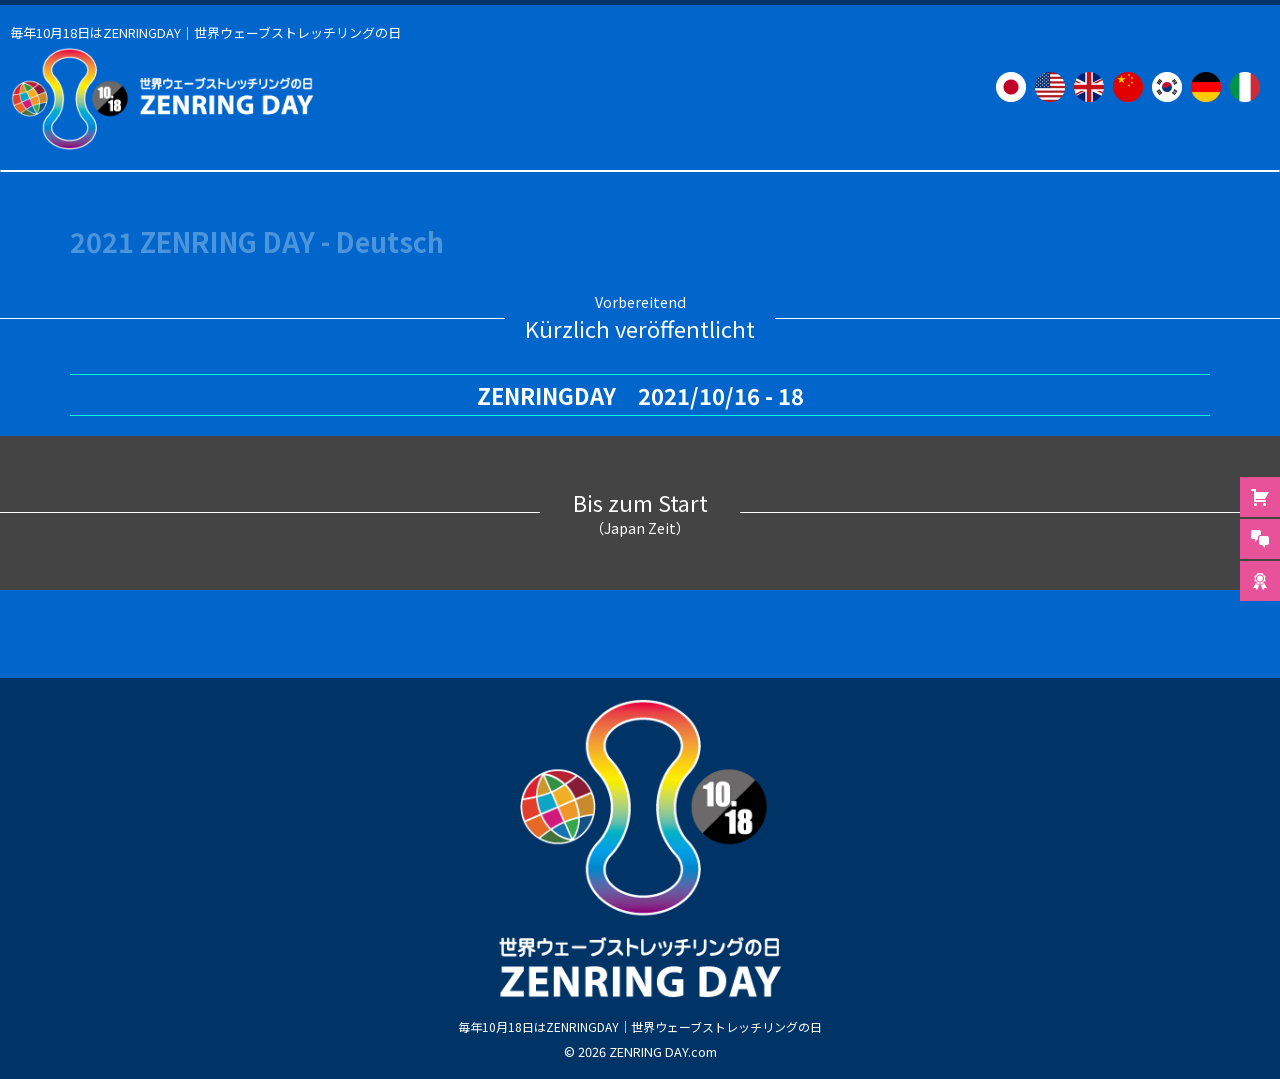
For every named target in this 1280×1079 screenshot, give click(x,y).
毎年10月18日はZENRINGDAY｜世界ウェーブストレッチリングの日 (640, 1025)
